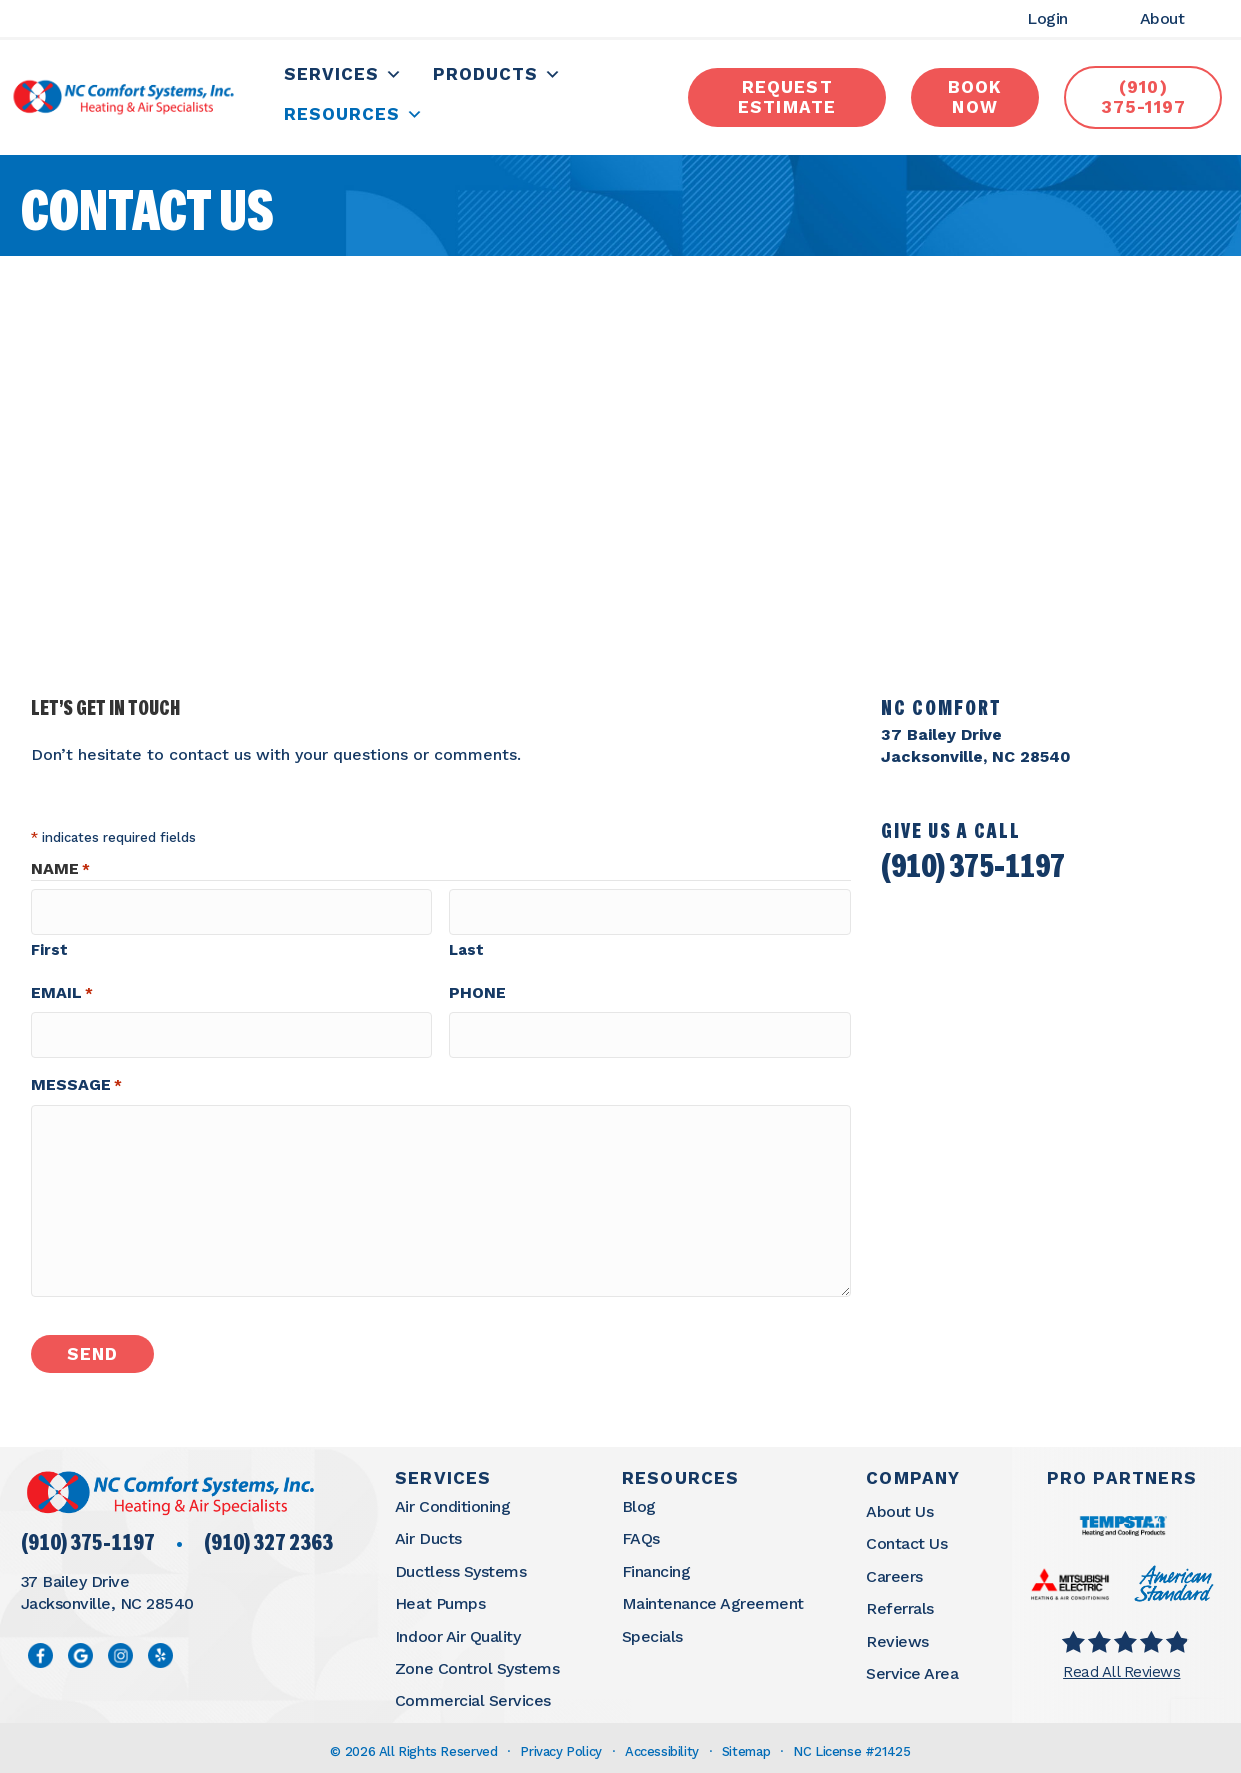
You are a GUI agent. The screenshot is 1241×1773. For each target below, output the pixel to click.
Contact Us (906, 1535)
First (49, 949)
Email (62, 992)
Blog (639, 1498)
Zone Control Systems (477, 1660)
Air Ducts (428, 1530)
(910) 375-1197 (973, 874)
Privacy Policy (561, 1743)
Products (498, 77)
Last (466, 949)
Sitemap (746, 1743)
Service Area (912, 1665)
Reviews (897, 1633)
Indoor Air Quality (457, 1628)
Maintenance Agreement (713, 1595)
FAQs (641, 1530)
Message (76, 1077)
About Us (899, 1503)
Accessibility (662, 1743)
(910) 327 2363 (268, 1536)
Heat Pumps (440, 1595)
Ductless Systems (460, 1563)
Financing (656, 1563)
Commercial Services (473, 1692)
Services (344, 77)
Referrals (900, 1600)
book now (974, 100)
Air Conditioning (452, 1498)
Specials (652, 1628)
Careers (894, 1568)
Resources (355, 117)
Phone (477, 991)
